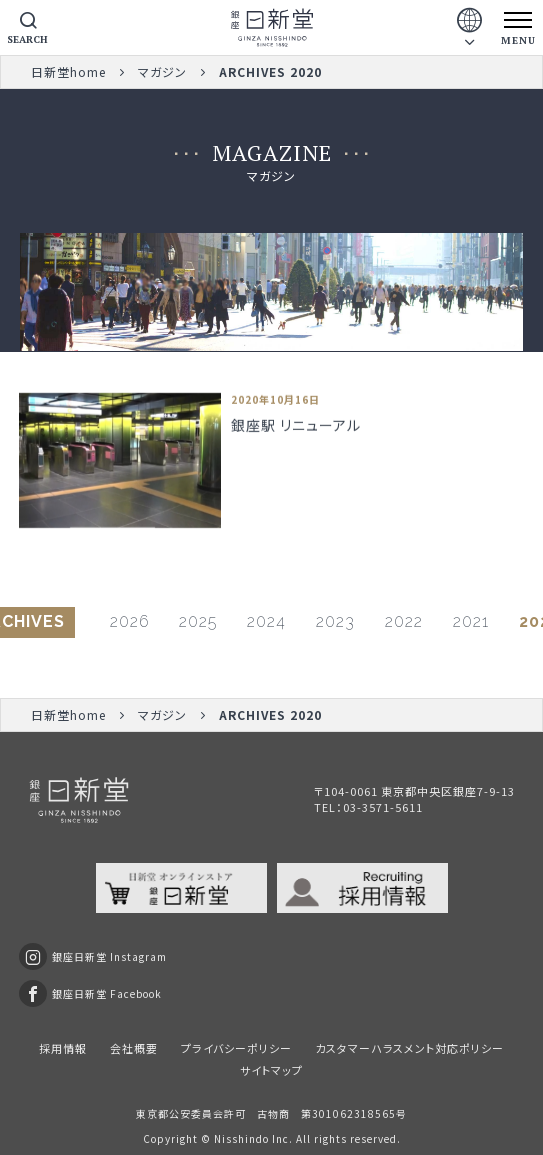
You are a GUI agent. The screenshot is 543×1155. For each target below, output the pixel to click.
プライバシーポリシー (236, 1048)
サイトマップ (271, 1070)
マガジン (162, 71)
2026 (129, 621)
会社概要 (134, 1048)
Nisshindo (241, 1138)
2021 (471, 621)
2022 (404, 621)
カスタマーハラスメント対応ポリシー (409, 1048)
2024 (266, 621)
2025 (198, 621)
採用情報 (63, 1048)
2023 (335, 621)
